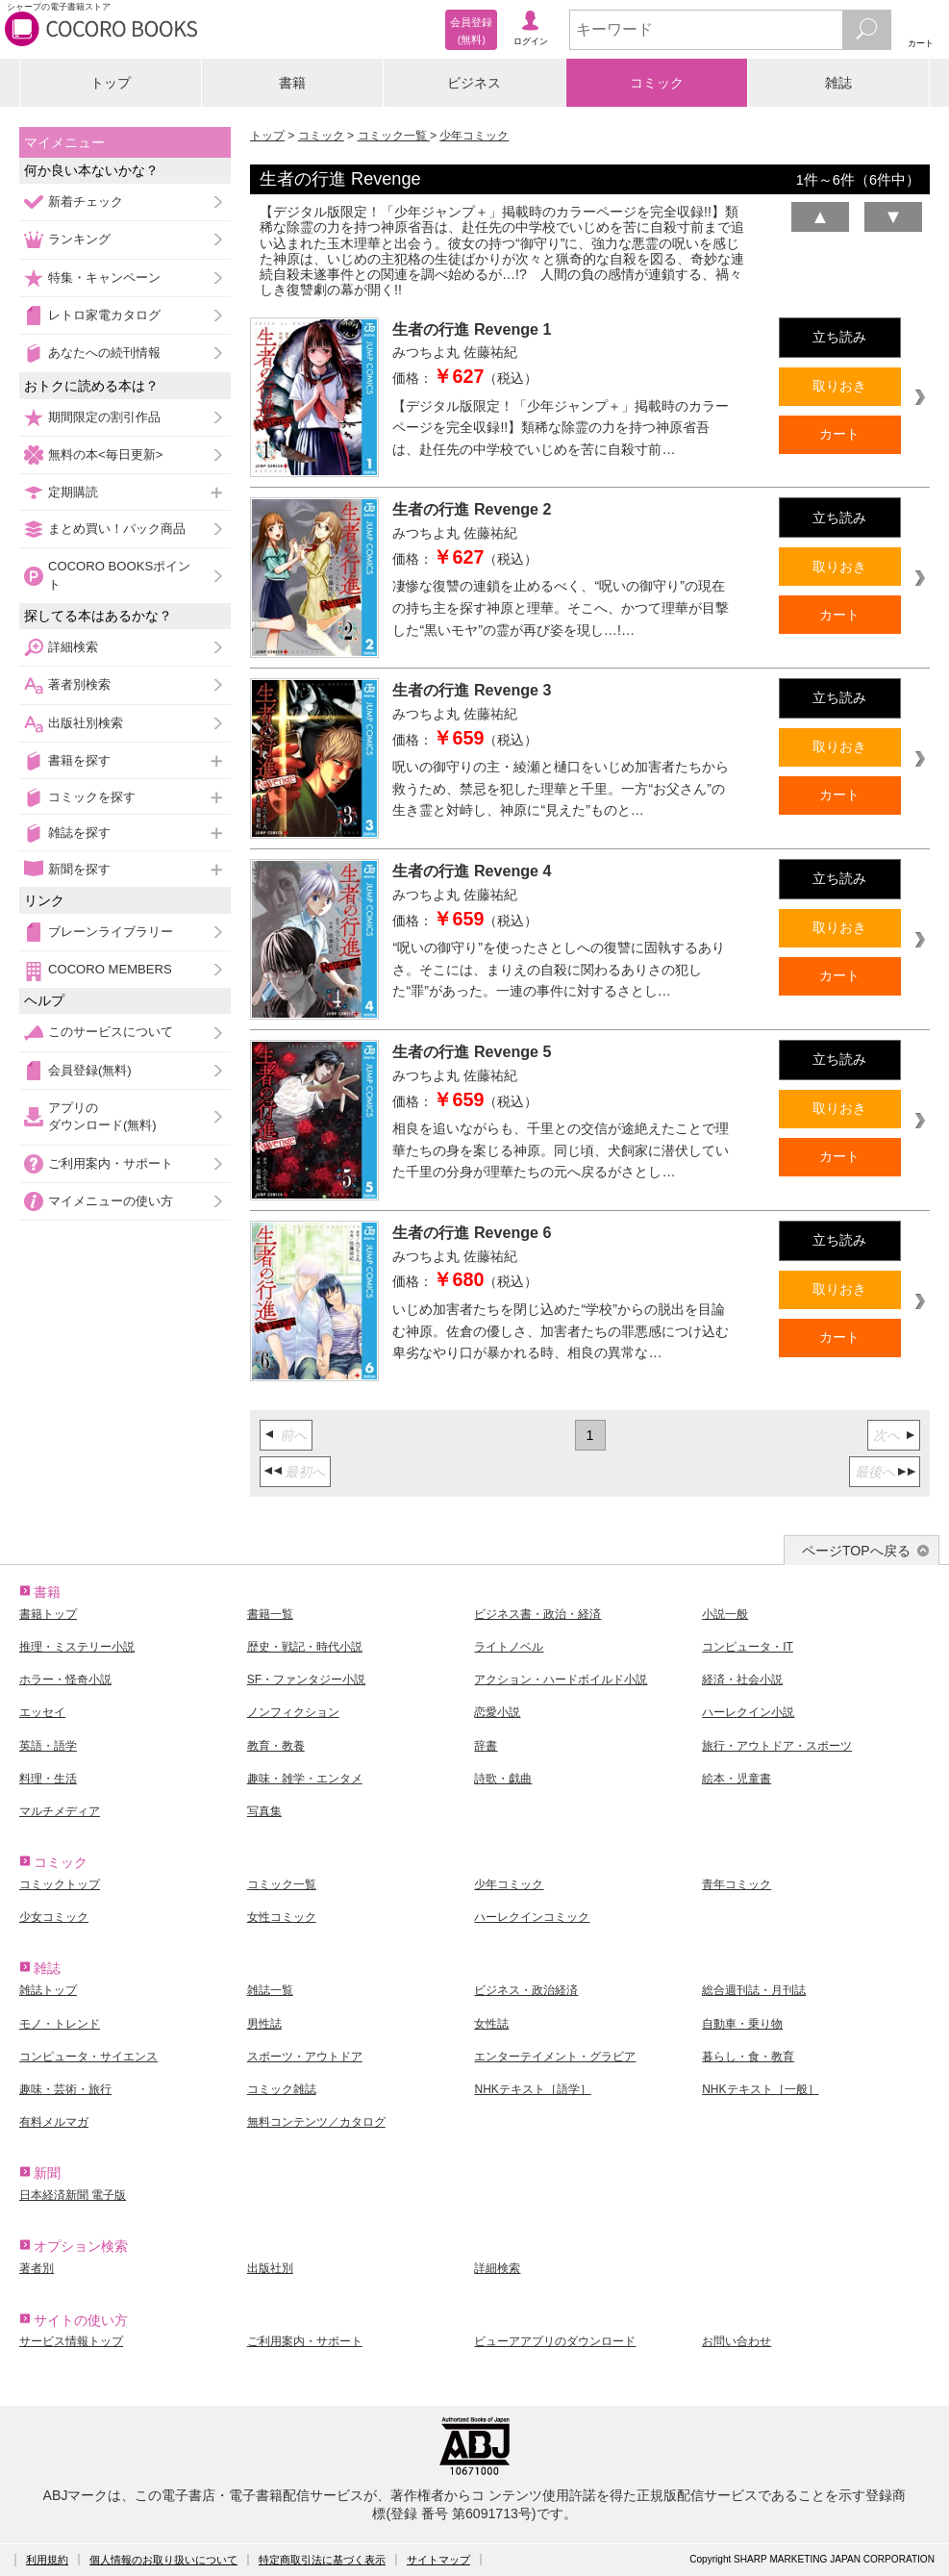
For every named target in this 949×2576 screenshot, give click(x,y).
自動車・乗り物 (742, 2024)
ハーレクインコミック (531, 1917)
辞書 (485, 1746)
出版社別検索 (85, 723)
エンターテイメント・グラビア (555, 2056)
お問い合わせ (736, 2341)
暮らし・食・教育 (748, 2056)
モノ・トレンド (59, 2024)
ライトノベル (508, 1647)
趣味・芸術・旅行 (65, 2089)
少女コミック (53, 1917)
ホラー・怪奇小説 (65, 1679)
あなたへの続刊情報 (104, 352)
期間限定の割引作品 (104, 417)
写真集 (264, 1811)
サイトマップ (438, 2559)
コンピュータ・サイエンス (88, 2056)
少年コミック (474, 135)
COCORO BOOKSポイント (119, 575)
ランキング (79, 239)
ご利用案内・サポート (110, 1163)
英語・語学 (48, 1746)
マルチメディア (59, 1811)
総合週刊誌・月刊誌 (754, 1990)
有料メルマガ (53, 2122)
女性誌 (491, 2024)
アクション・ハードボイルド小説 (560, 1679)
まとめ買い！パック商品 (117, 528)
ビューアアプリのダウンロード (555, 2341)
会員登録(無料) (90, 1070)
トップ (110, 82)
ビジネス (474, 82)
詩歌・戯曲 (503, 1778)
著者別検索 (79, 684)
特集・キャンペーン (104, 277)
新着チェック (85, 201)
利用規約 (47, 2559)
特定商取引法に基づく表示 (322, 2559)
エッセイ (42, 1712)
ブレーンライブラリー (110, 931)
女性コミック (281, 1917)
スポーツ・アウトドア (304, 2056)
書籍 (292, 82)
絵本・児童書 (736, 1778)
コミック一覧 (394, 135)
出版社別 (270, 2268)
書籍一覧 (270, 1614)
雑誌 (838, 82)
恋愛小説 (497, 1712)
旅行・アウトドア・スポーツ (777, 1746)
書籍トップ (48, 1614)
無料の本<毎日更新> (105, 454)
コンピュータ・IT (747, 1647)
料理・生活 (48, 1778)
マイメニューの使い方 (110, 1201)
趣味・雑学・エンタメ (304, 1778)
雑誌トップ (48, 1990)
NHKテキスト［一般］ (760, 2089)
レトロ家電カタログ (104, 315)
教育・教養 (276, 1746)
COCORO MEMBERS (110, 969)
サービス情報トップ (71, 2341)
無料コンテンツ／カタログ (316, 2122)
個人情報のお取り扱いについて (163, 2559)
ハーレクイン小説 (748, 1712)
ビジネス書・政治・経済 (537, 1614)
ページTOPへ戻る (856, 1550)
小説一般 (725, 1614)
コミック (657, 82)
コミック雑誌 (281, 2089)
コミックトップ (59, 1884)
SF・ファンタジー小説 (306, 1679)
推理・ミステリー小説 (77, 1647)
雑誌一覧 (270, 1990)
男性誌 (264, 2024)
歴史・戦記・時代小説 (304, 1647)
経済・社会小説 (742, 1679)
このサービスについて (110, 1031)
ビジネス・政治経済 (526, 1990)
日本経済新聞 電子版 (72, 2195)
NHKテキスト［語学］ (532, 2089)
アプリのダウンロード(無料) (102, 1116)
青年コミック (736, 1884)
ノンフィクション (293, 1712)
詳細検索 (73, 647)
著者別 (36, 2268)
